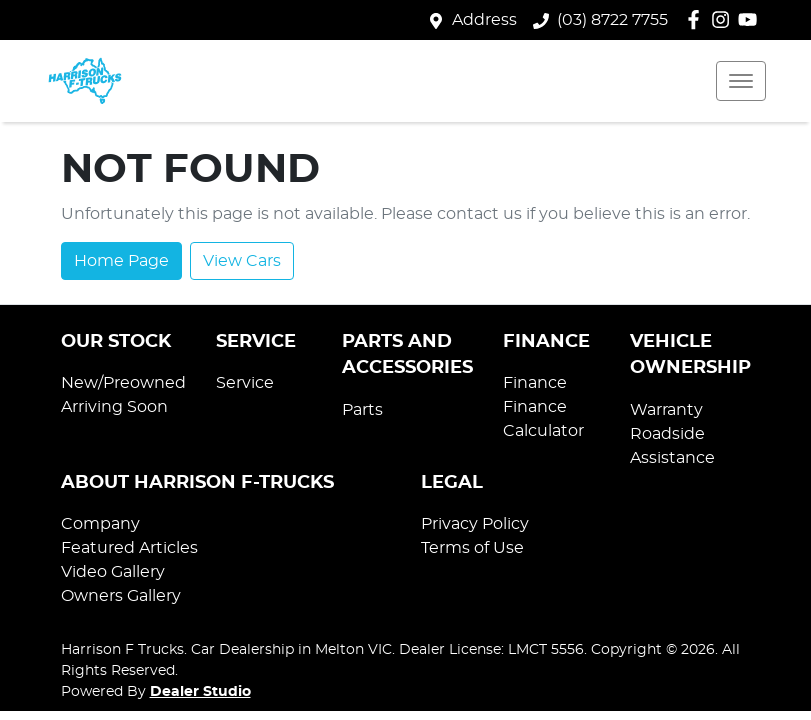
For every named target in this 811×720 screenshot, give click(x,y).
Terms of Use (472, 548)
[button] (741, 81)
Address (484, 20)
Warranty (666, 410)
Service (245, 383)
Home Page (121, 261)
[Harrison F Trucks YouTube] (751, 19)
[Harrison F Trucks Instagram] (724, 19)
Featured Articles (129, 548)
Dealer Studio (200, 692)
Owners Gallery (121, 596)
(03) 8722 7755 (612, 20)
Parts (362, 410)
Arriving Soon (114, 407)
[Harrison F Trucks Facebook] (697, 19)
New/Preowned (123, 383)
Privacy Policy (475, 524)
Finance (535, 383)
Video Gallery (113, 572)
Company (100, 524)
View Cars (242, 261)
